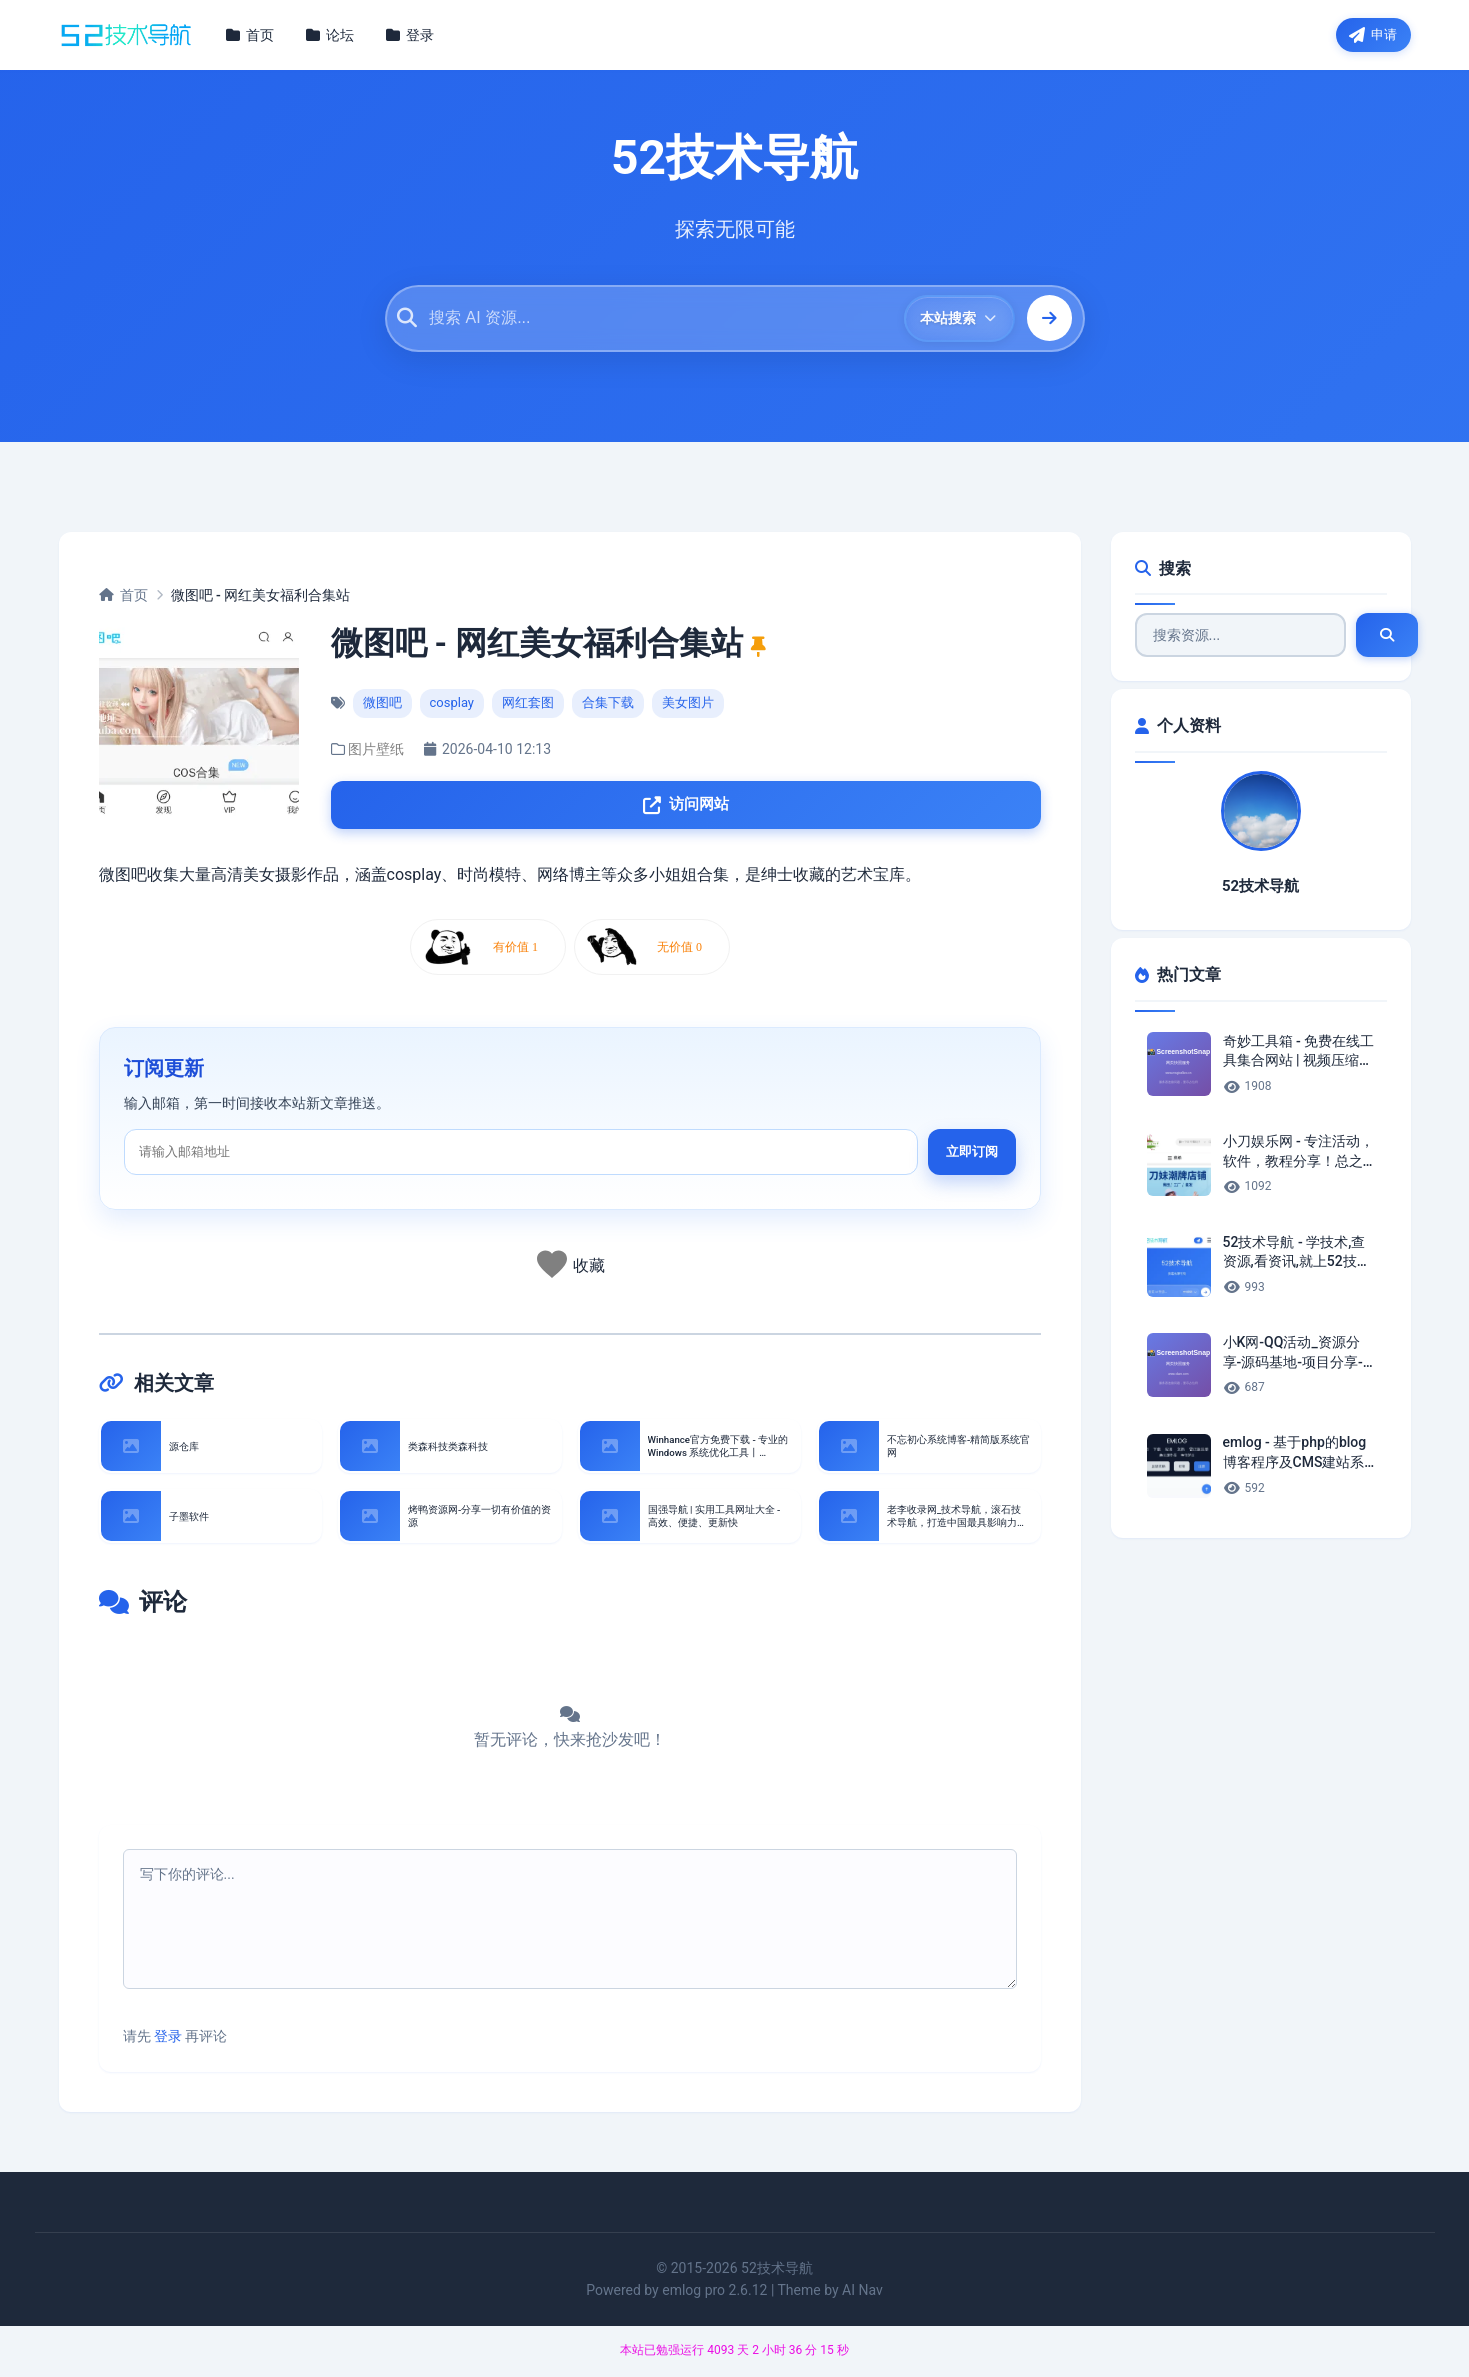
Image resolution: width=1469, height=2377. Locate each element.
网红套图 (528, 706)
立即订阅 (972, 1159)
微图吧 (382, 706)
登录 (168, 2042)
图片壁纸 (376, 753)
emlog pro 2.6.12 (714, 2296)
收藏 (589, 1273)
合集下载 (608, 706)
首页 (123, 598)
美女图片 (688, 706)
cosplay (452, 706)
